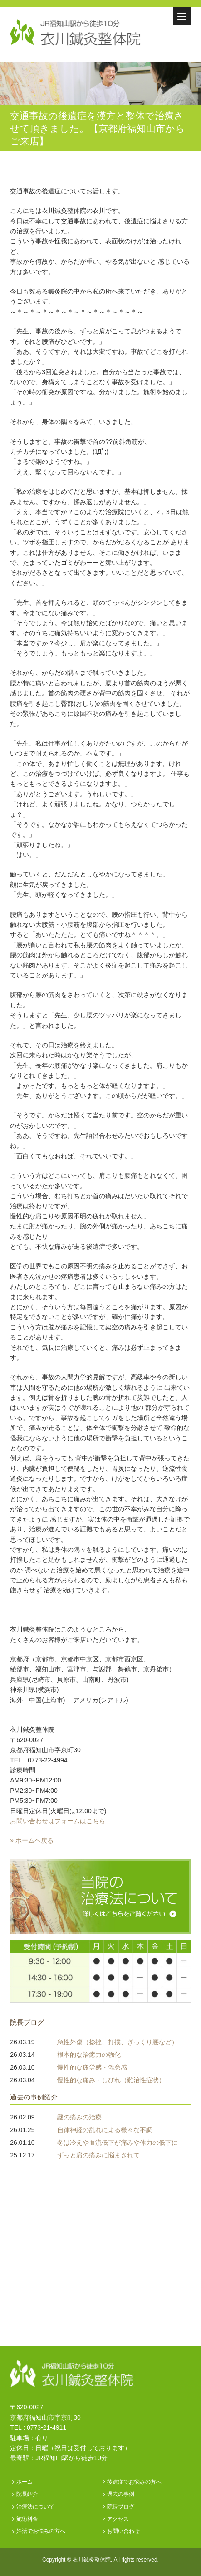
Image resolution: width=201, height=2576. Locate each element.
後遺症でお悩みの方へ (134, 2482)
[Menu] (182, 16)
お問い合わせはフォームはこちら (57, 1821)
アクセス (118, 2519)
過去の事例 (120, 2494)
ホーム (24, 2482)
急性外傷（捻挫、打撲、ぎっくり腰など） (117, 2042)
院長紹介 (27, 2494)
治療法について (35, 2507)
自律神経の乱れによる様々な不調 (104, 2129)
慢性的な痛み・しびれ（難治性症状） (111, 2080)
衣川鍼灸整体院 (92, 2560)
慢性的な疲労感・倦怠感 (92, 2067)
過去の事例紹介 (34, 2097)
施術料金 (27, 2519)
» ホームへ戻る (32, 1840)
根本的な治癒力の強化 (89, 2054)
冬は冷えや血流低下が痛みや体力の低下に (117, 2142)
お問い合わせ (123, 2531)
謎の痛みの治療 (79, 2117)
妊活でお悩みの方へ (40, 2531)
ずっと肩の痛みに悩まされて (98, 2155)
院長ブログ (27, 2022)
